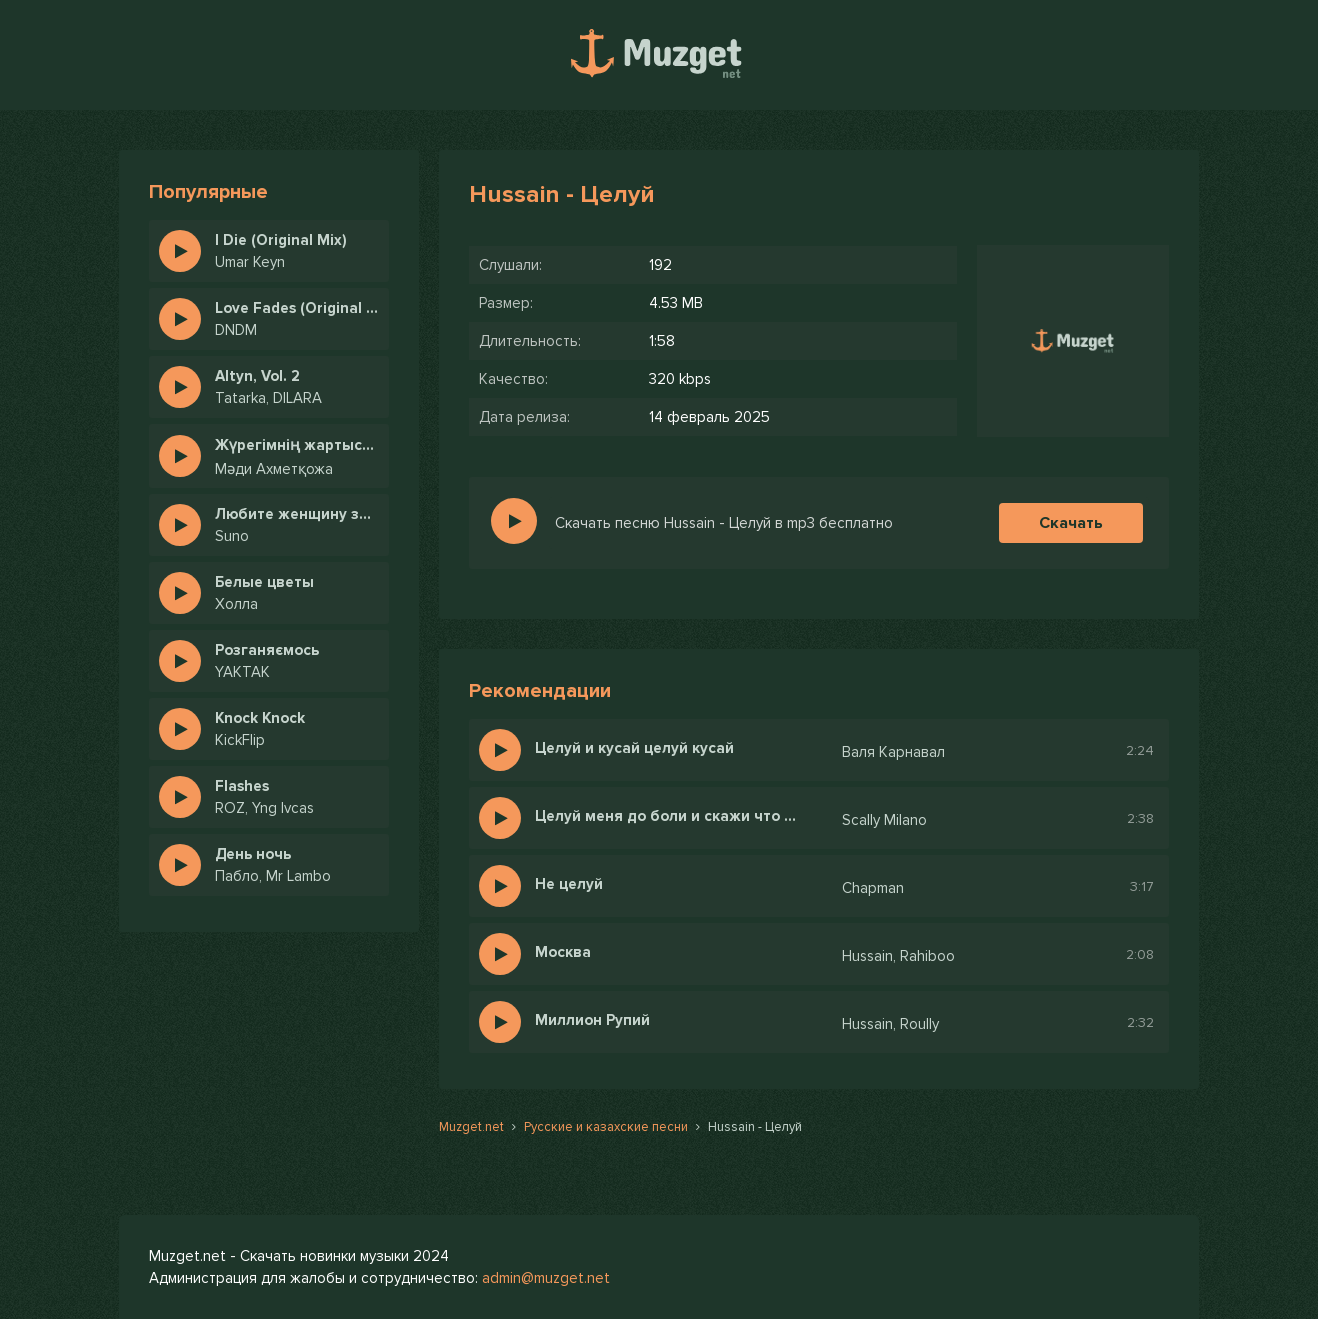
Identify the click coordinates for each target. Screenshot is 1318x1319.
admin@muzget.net (546, 1278)
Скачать (1071, 523)
